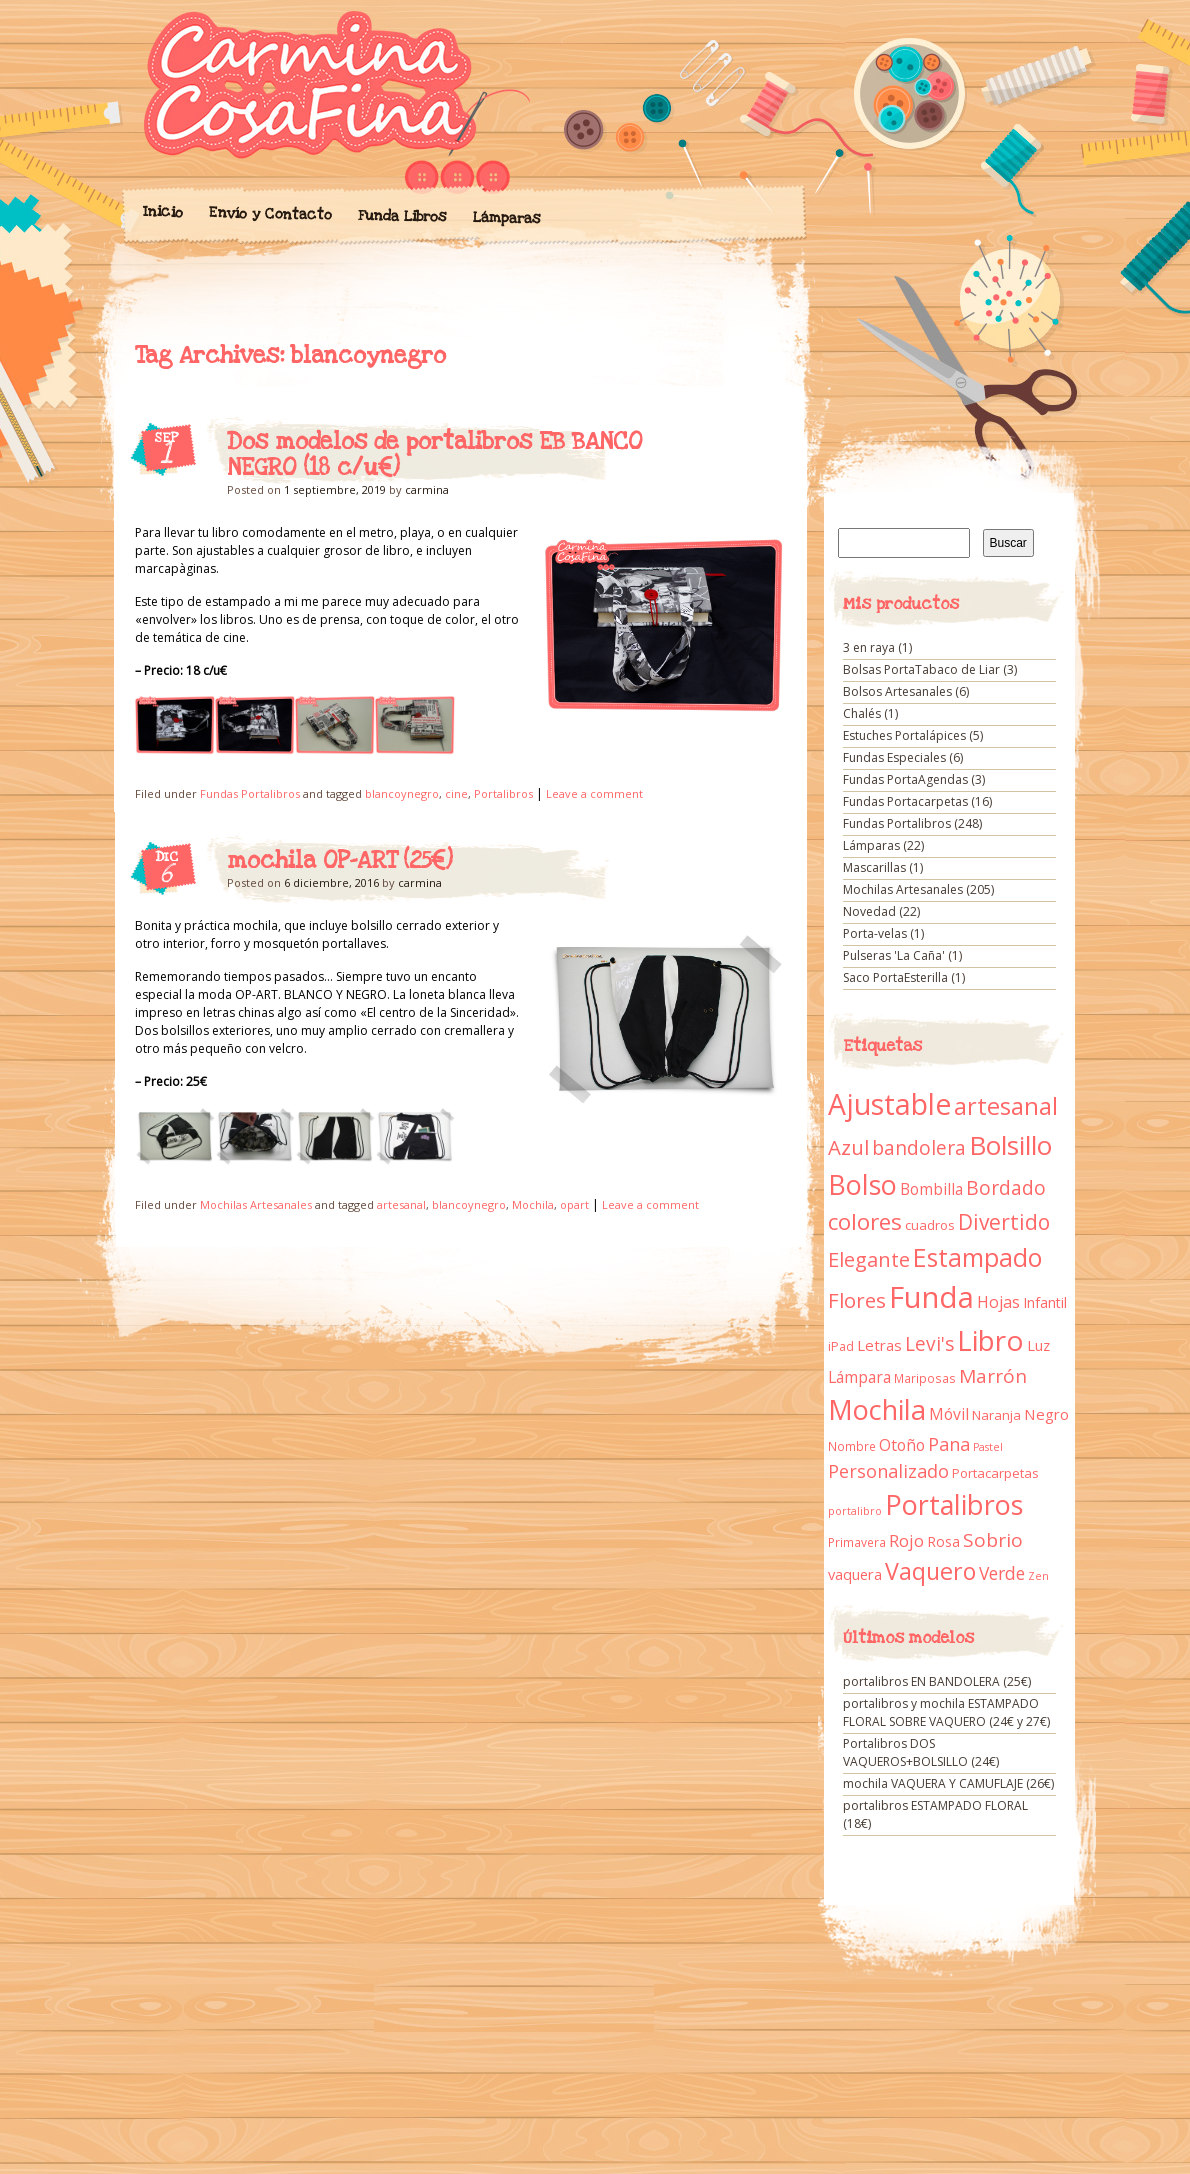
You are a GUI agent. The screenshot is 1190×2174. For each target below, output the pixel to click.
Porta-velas (875, 933)
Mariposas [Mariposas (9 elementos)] (925, 1378)
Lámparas (506, 218)
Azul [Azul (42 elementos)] (848, 1147)
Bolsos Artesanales (897, 691)
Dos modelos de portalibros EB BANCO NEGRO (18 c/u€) (434, 455)
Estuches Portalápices (904, 735)
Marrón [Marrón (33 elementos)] (993, 1376)
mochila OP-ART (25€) (340, 861)
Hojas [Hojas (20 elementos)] (998, 1302)
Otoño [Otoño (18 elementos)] (902, 1445)
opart (574, 1204)
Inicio (162, 212)
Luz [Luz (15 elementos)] (1038, 1345)
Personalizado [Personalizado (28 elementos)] (888, 1471)
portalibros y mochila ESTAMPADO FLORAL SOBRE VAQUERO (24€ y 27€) (946, 1712)
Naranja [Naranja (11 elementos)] (996, 1415)
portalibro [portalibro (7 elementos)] (855, 1511)
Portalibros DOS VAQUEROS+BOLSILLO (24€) (921, 1752)
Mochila (533, 1204)
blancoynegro (402, 793)
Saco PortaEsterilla (895, 977)
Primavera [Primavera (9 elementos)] (857, 1542)
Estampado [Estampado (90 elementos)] (977, 1257)
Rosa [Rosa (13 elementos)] (943, 1541)
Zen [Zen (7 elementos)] (1038, 1576)
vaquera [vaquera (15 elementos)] (855, 1574)
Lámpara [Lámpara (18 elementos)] (859, 1377)
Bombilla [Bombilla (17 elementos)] (931, 1189)
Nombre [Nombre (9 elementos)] (852, 1446)
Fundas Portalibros (250, 793)
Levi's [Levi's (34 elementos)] (929, 1344)
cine (456, 793)
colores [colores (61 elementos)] (865, 1221)
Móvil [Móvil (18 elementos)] (949, 1414)
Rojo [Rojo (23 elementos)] (906, 1540)
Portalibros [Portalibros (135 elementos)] (954, 1504)
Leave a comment (594, 793)
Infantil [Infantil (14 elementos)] (1045, 1302)
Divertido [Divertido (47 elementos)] (1004, 1222)
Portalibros (503, 793)
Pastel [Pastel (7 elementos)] (988, 1447)
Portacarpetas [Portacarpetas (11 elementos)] (995, 1473)
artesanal (401, 1204)
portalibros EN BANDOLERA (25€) (937, 1681)
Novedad (869, 911)
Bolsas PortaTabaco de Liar (921, 669)
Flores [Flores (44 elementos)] (857, 1300)
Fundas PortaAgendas (905, 779)
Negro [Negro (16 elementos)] (1046, 1414)
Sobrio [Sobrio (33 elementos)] (993, 1540)
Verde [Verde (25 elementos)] (1002, 1573)
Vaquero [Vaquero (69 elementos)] (930, 1571)
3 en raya (869, 647)
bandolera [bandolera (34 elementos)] (919, 1148)
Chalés (862, 713)
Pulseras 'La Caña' (894, 955)
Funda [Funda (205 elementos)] (931, 1297)
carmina (427, 489)
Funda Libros (401, 216)
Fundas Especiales (894, 757)
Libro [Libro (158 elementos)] (990, 1340)
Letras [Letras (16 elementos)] (879, 1345)
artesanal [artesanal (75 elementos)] (1006, 1106)
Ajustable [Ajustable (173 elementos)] (889, 1104)
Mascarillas (874, 867)
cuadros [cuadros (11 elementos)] (930, 1225)
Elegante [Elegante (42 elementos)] (869, 1259)
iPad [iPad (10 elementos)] (841, 1346)
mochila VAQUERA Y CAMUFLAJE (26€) (948, 1783)
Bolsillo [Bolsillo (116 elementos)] (1010, 1145)
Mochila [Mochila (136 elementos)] (877, 1409)
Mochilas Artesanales (256, 1204)
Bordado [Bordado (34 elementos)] (1006, 1188)
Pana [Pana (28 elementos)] (949, 1444)
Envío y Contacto (269, 213)
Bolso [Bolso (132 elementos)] (862, 1184)
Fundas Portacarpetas (905, 801)
